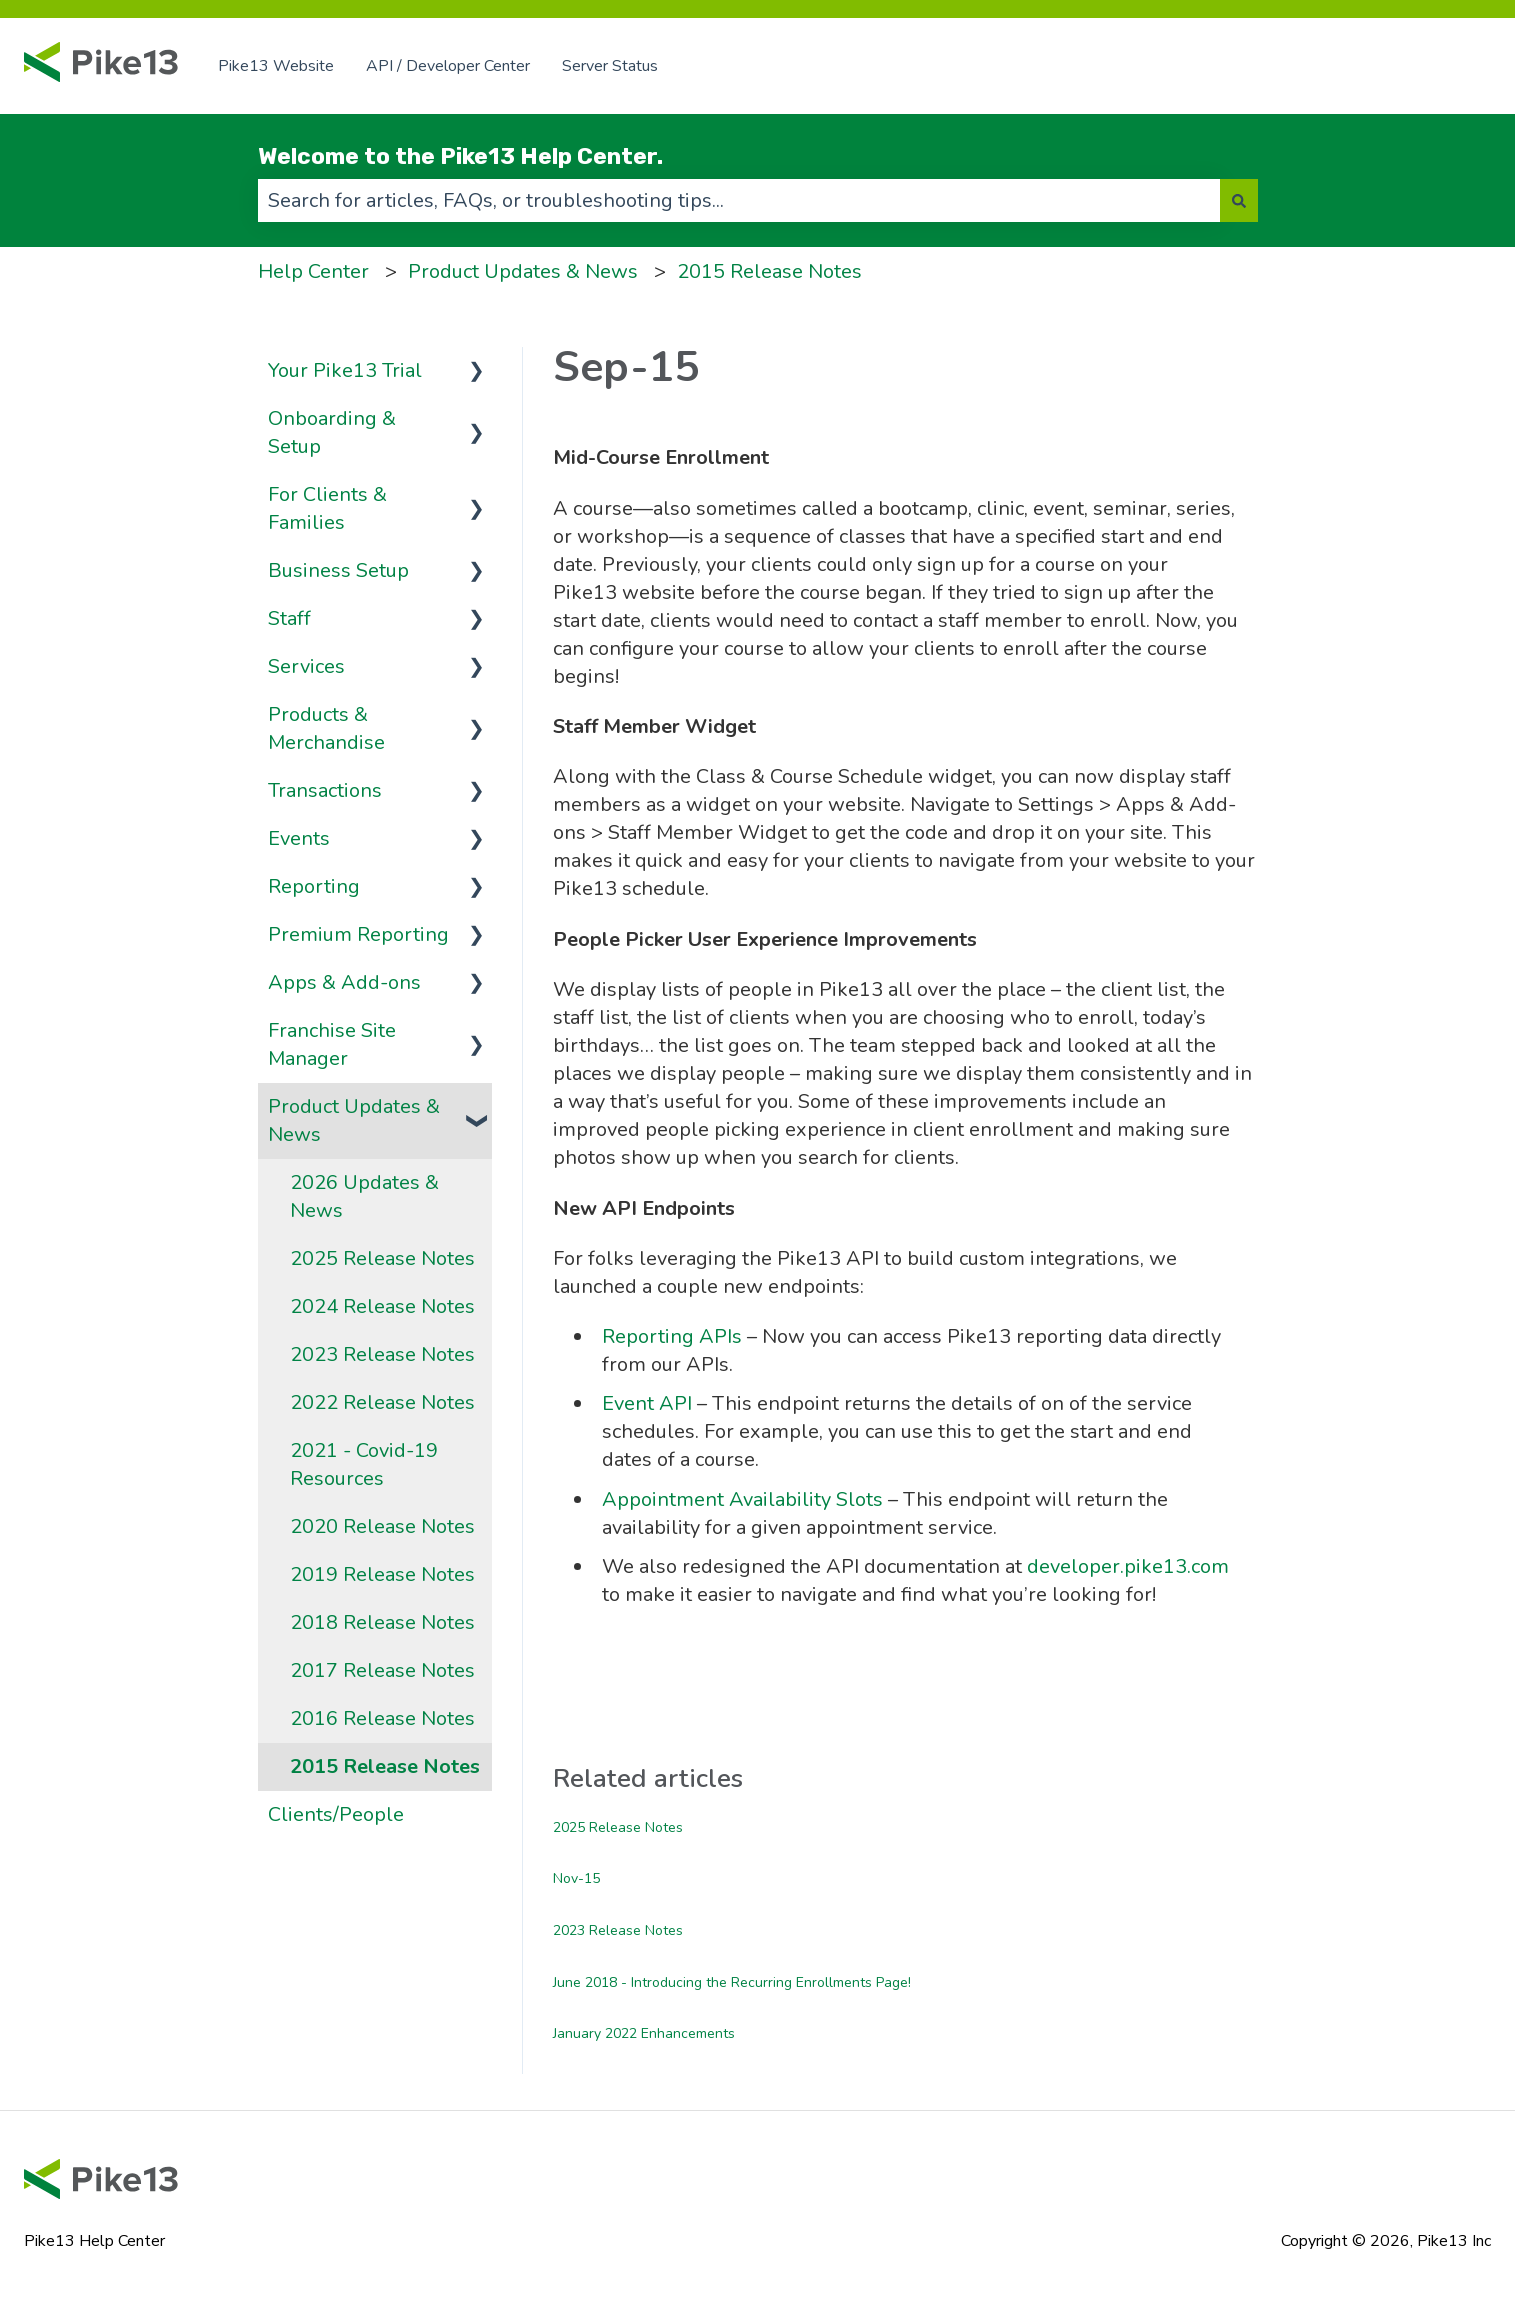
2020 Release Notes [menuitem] (382, 1526)
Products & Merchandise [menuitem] (326, 728)
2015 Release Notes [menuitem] (385, 1766)
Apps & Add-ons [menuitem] (344, 982)
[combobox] (739, 200)
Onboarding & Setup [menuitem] (332, 432)
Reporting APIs (672, 1336)
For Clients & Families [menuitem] (327, 508)
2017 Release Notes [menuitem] (382, 1670)
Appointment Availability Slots (742, 1499)
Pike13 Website (276, 66)
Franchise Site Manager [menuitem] (332, 1044)
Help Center (313, 271)
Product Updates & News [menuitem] (354, 1120)
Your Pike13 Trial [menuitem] (345, 370)
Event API (649, 1403)
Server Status (610, 66)
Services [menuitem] (306, 666)
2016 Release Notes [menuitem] (382, 1718)
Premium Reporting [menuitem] (358, 934)
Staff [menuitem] (289, 618)
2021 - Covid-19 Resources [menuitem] (364, 1464)
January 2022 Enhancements (644, 2033)
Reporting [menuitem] (314, 886)
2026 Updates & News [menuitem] (364, 1196)
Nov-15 (576, 1878)
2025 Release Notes (618, 1827)
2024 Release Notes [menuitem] (382, 1306)
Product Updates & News (523, 271)
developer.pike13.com (1128, 1566)
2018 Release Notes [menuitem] (382, 1622)
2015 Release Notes (769, 271)
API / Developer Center (448, 66)
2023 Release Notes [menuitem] (382, 1354)
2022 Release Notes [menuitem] (382, 1402)
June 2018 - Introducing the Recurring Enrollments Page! (732, 1982)
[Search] (1239, 200)
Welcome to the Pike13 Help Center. (460, 156)
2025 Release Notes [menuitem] (382, 1258)
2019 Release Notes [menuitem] (382, 1574)
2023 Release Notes (618, 1930)
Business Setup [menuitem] (338, 570)
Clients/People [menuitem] (336, 1814)
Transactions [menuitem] (325, 790)
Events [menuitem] (299, 838)
